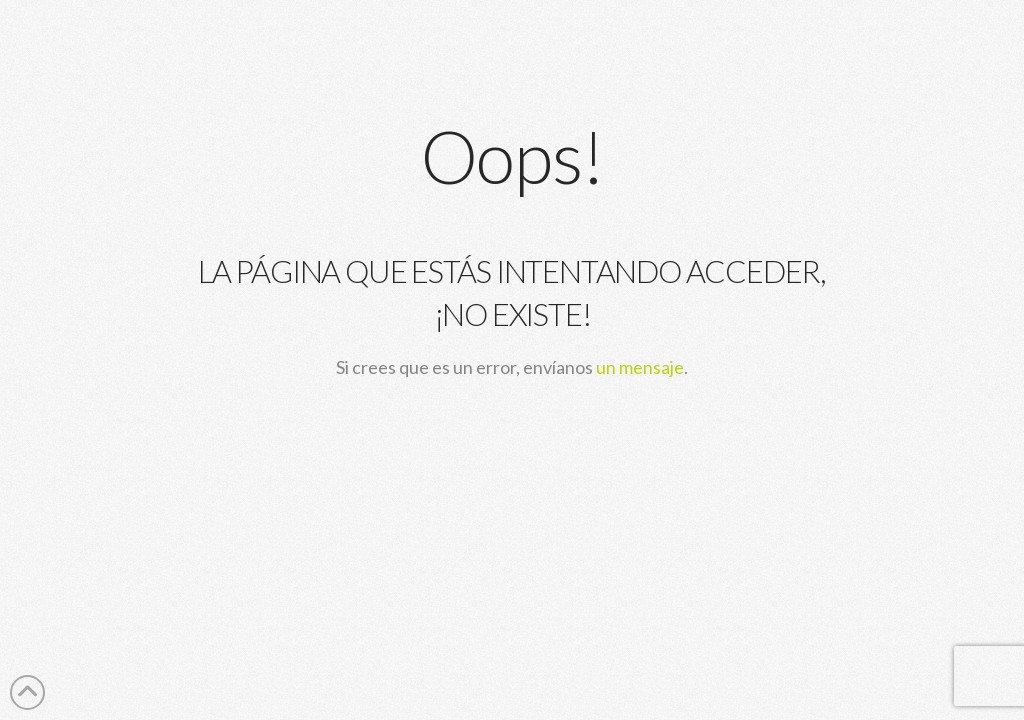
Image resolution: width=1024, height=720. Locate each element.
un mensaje (640, 367)
